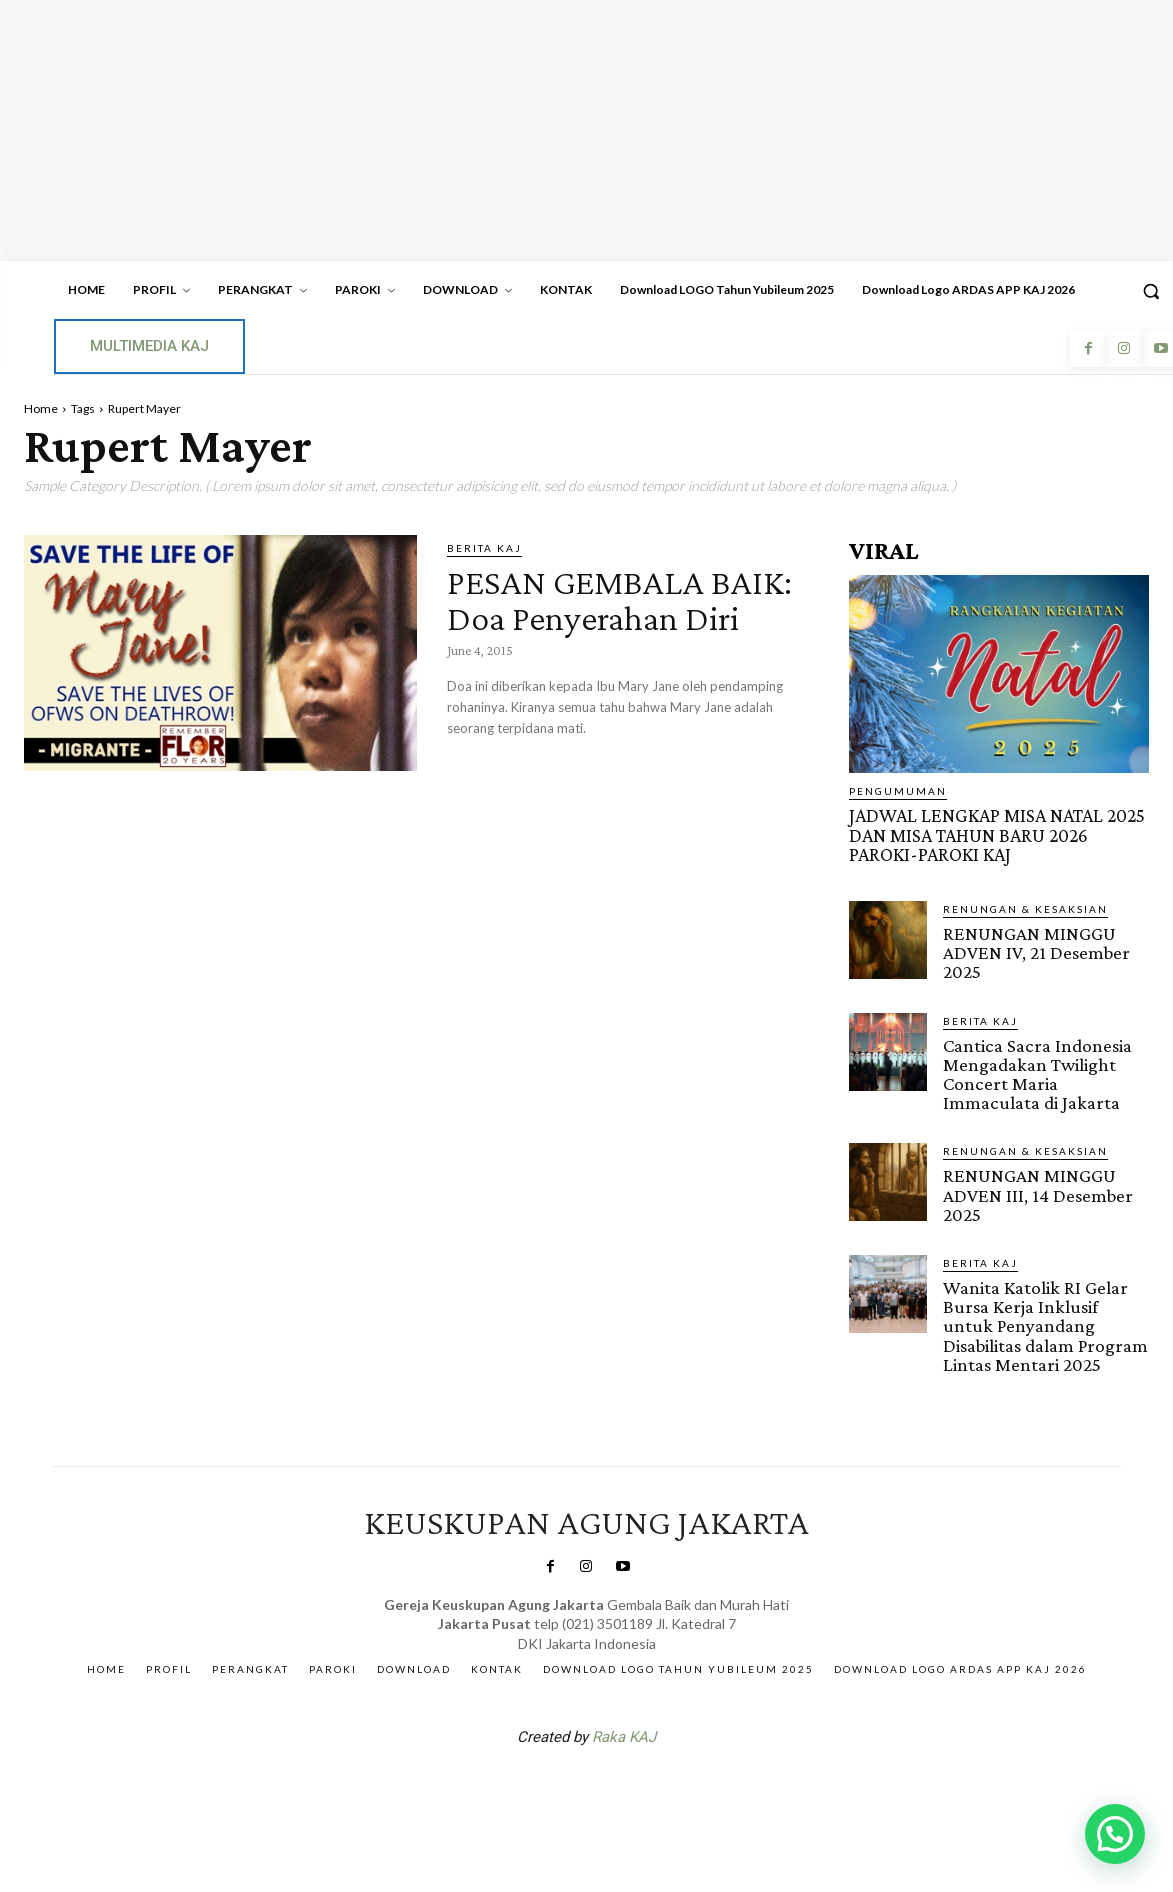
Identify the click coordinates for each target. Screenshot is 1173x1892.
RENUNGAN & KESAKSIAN (1025, 907)
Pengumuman (898, 791)
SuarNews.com (555, 1784)
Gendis (646, 1784)
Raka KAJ (624, 1732)
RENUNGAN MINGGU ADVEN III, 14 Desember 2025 (1037, 1191)
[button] (1115, 1834)
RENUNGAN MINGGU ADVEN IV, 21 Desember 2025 (1036, 950)
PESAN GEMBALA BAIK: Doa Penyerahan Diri (622, 616)
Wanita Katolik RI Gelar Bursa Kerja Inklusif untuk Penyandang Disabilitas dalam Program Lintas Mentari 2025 (1045, 1321)
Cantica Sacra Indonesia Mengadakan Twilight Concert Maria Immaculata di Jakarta (1036, 1071)
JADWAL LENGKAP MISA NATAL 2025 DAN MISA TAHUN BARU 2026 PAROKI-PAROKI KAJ (993, 834)
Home (41, 408)
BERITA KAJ (484, 548)
